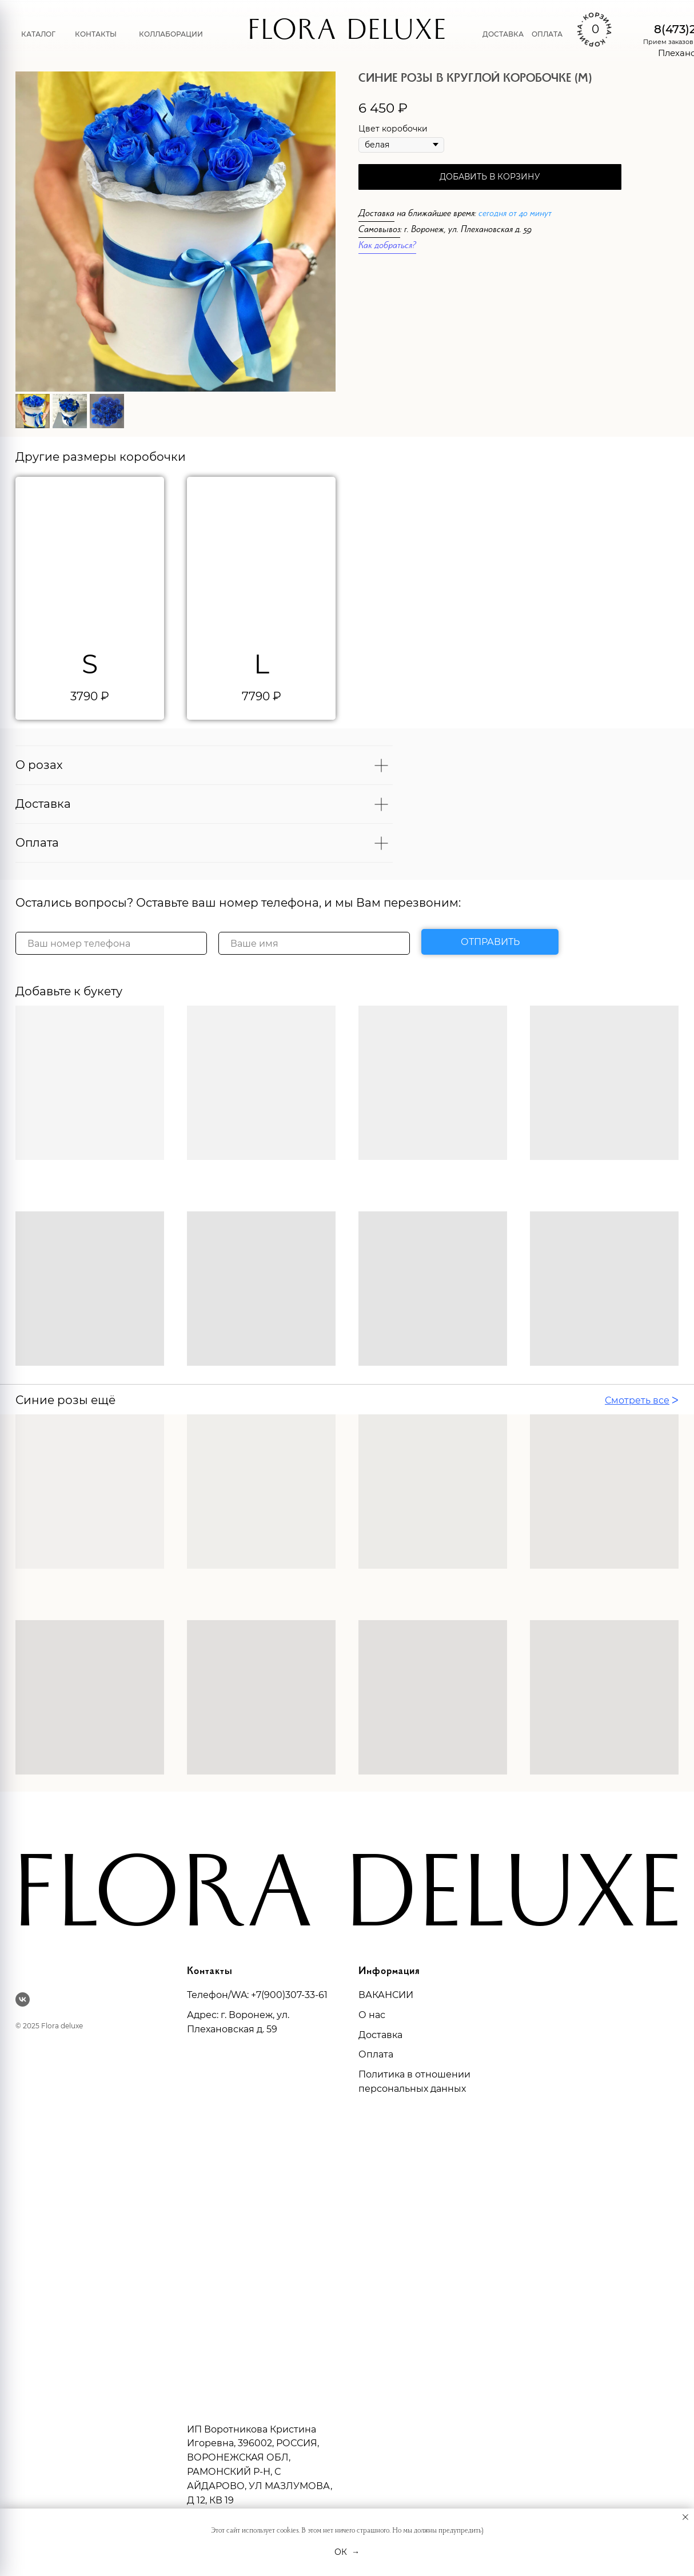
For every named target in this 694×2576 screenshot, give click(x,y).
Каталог (38, 34)
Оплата (547, 34)
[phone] (111, 943)
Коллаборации (171, 34)
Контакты (96, 34)
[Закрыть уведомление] (685, 2517)
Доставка (503, 34)
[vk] (22, 1999)
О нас (371, 2014)
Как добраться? (387, 246)
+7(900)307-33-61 (289, 1994)
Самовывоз (379, 230)
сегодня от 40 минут (515, 214)
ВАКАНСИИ (385, 1994)
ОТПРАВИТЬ (490, 941)
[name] (314, 943)
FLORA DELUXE (347, 34)
